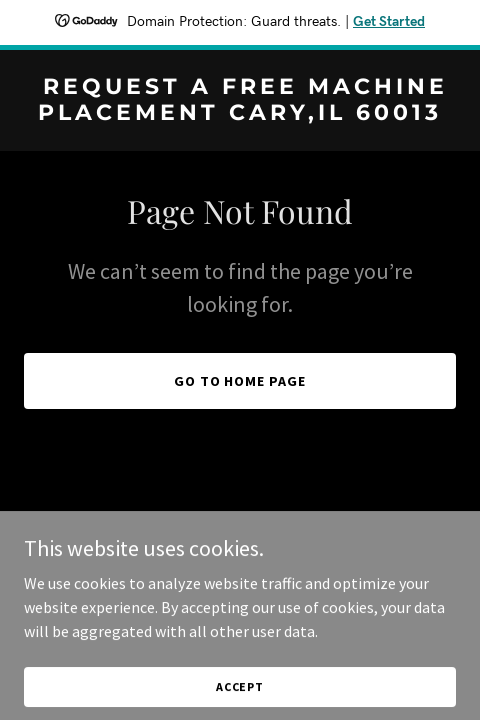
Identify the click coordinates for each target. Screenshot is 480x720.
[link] (240, 114)
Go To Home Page (240, 381)
